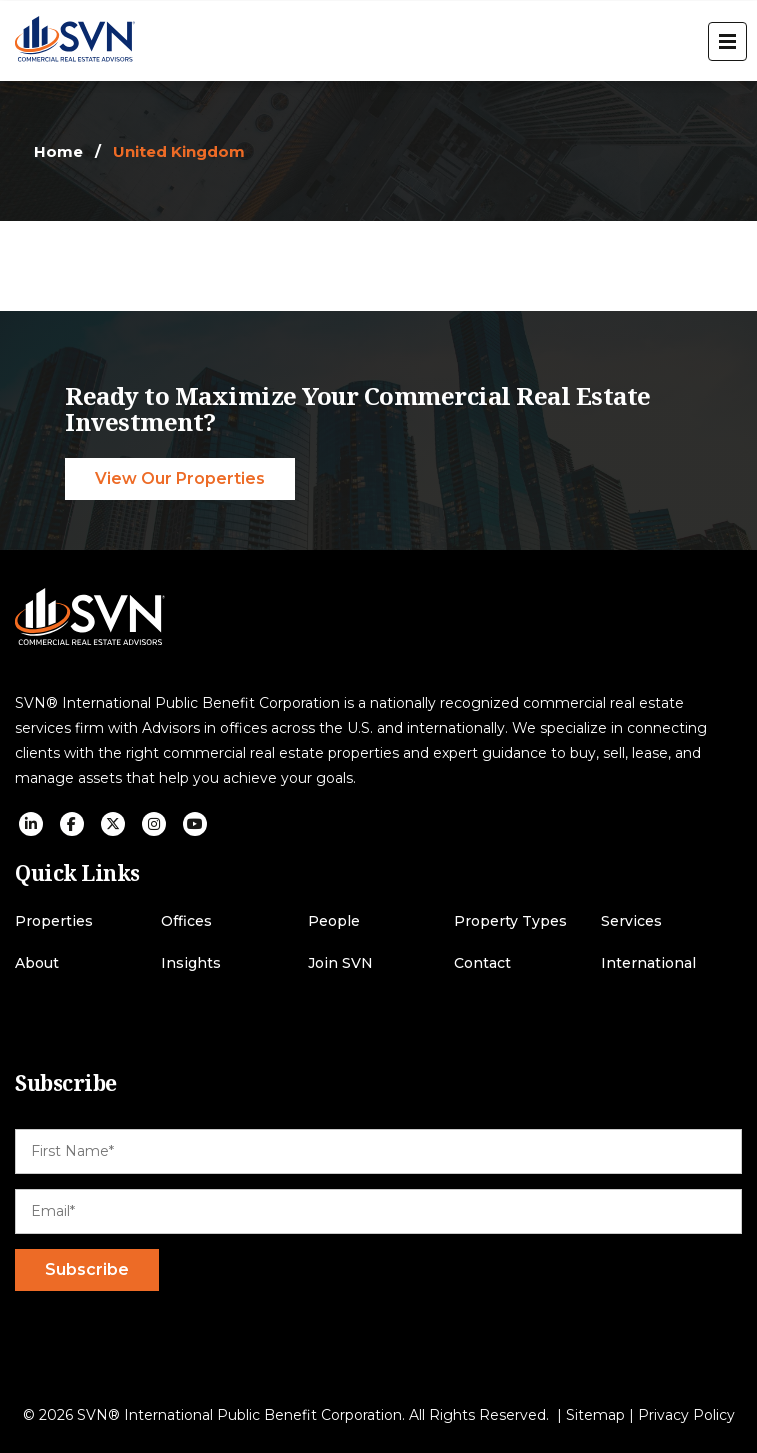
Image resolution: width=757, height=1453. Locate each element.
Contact (482, 963)
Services (631, 921)
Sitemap (595, 1415)
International (648, 963)
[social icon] (31, 824)
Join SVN (340, 963)
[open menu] (727, 41)
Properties (54, 921)
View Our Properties (180, 478)
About (37, 963)
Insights (191, 963)
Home (58, 151)
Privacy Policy (686, 1415)
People (334, 921)
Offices (186, 921)
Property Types (510, 921)
